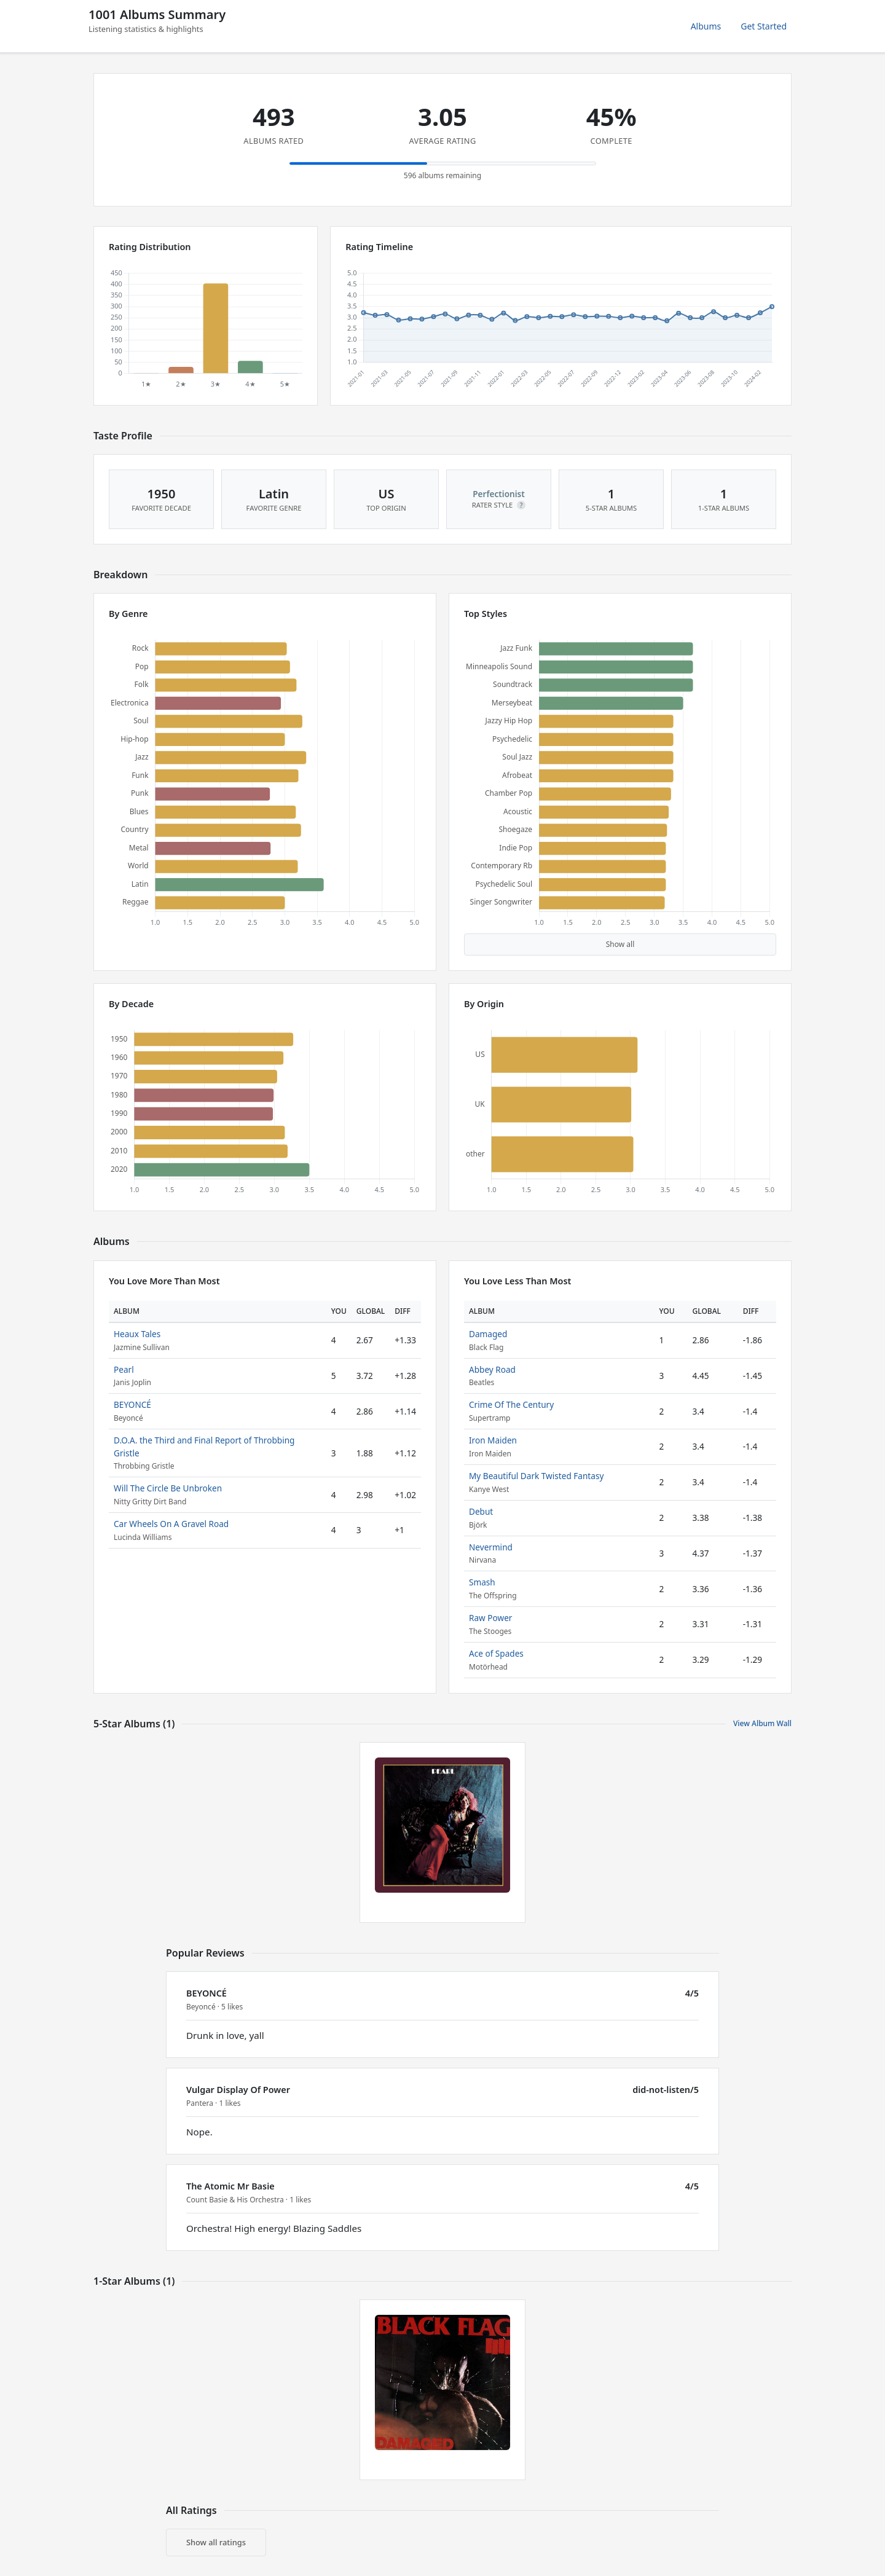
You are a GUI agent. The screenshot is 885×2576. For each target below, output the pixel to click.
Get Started (764, 26)
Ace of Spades (496, 1653)
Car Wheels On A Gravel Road (171, 1524)
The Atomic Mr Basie (230, 2186)
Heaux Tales (137, 1334)
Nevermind (491, 1547)
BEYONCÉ (132, 1404)
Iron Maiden (493, 1440)
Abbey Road (492, 1369)
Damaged (488, 1334)
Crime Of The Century (511, 1404)
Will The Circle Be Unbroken (168, 1488)
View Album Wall (762, 1723)
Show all (620, 944)
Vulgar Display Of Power (238, 2089)
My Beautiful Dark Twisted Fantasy (536, 1476)
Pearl (124, 1369)
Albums (706, 26)
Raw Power (490, 1618)
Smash (482, 1582)
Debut (481, 1511)
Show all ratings (216, 2542)
